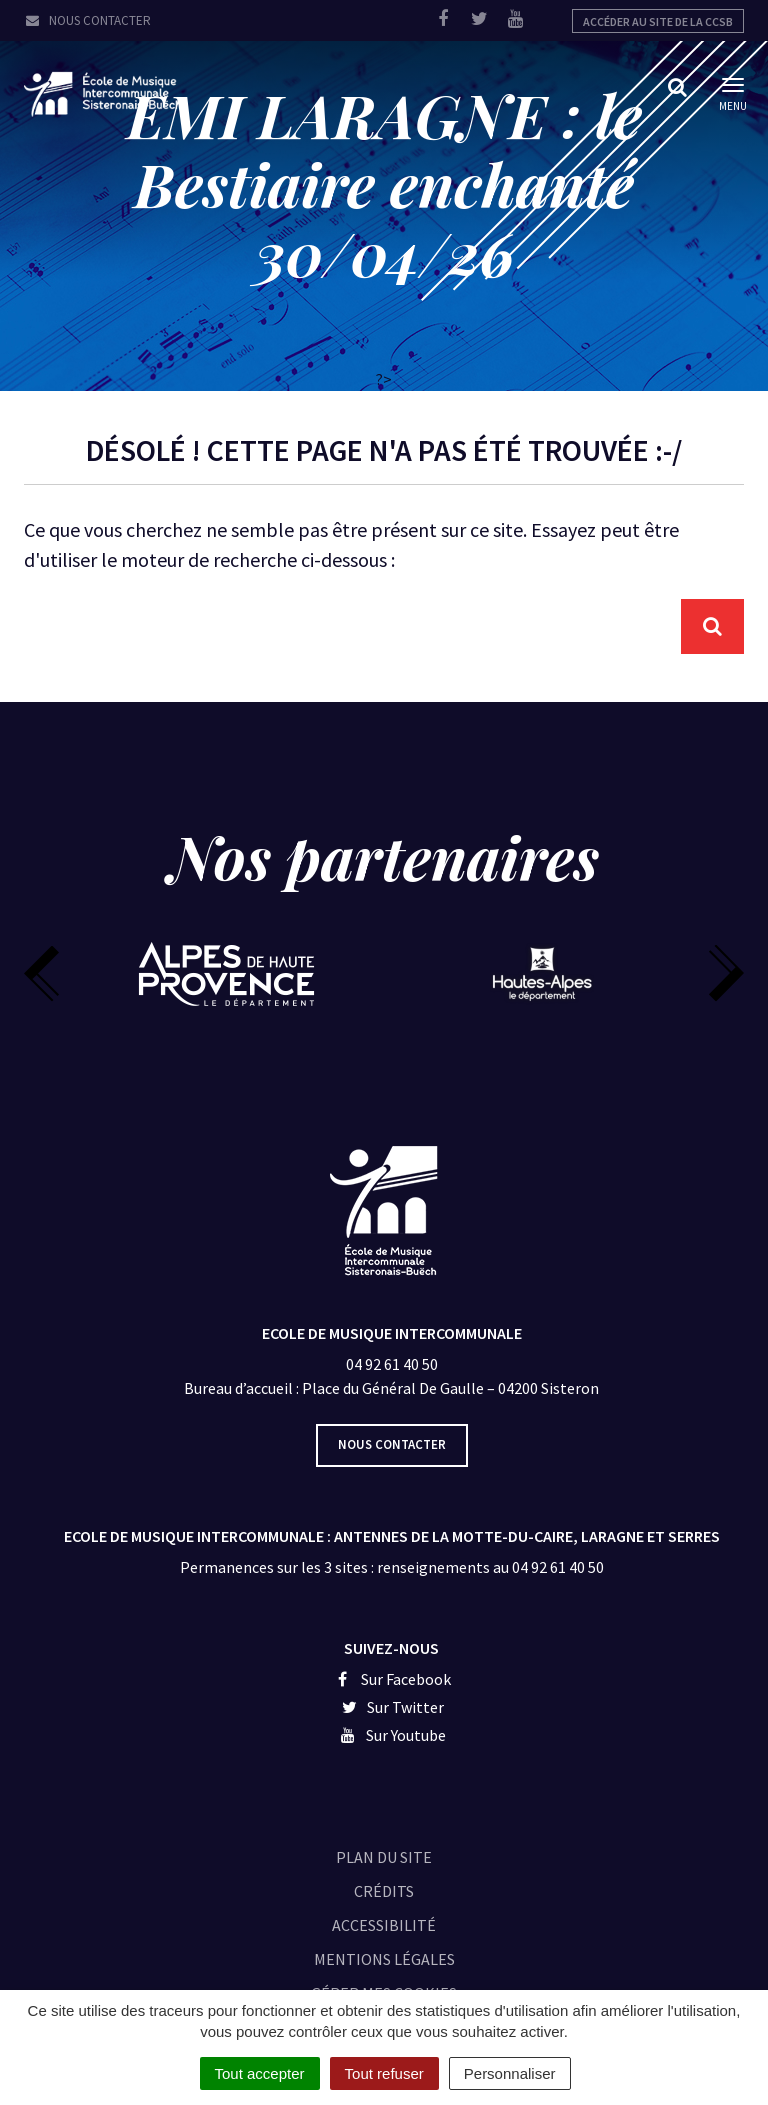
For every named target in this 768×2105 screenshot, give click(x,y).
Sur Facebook (391, 1679)
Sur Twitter (392, 1707)
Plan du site (384, 1857)
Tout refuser (384, 2073)
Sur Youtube (391, 1735)
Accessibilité (384, 1925)
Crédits (384, 1891)
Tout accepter (260, 2073)
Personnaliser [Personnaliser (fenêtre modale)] (510, 2073)
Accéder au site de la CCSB (658, 21)
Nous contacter (87, 20)
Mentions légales (384, 1959)
